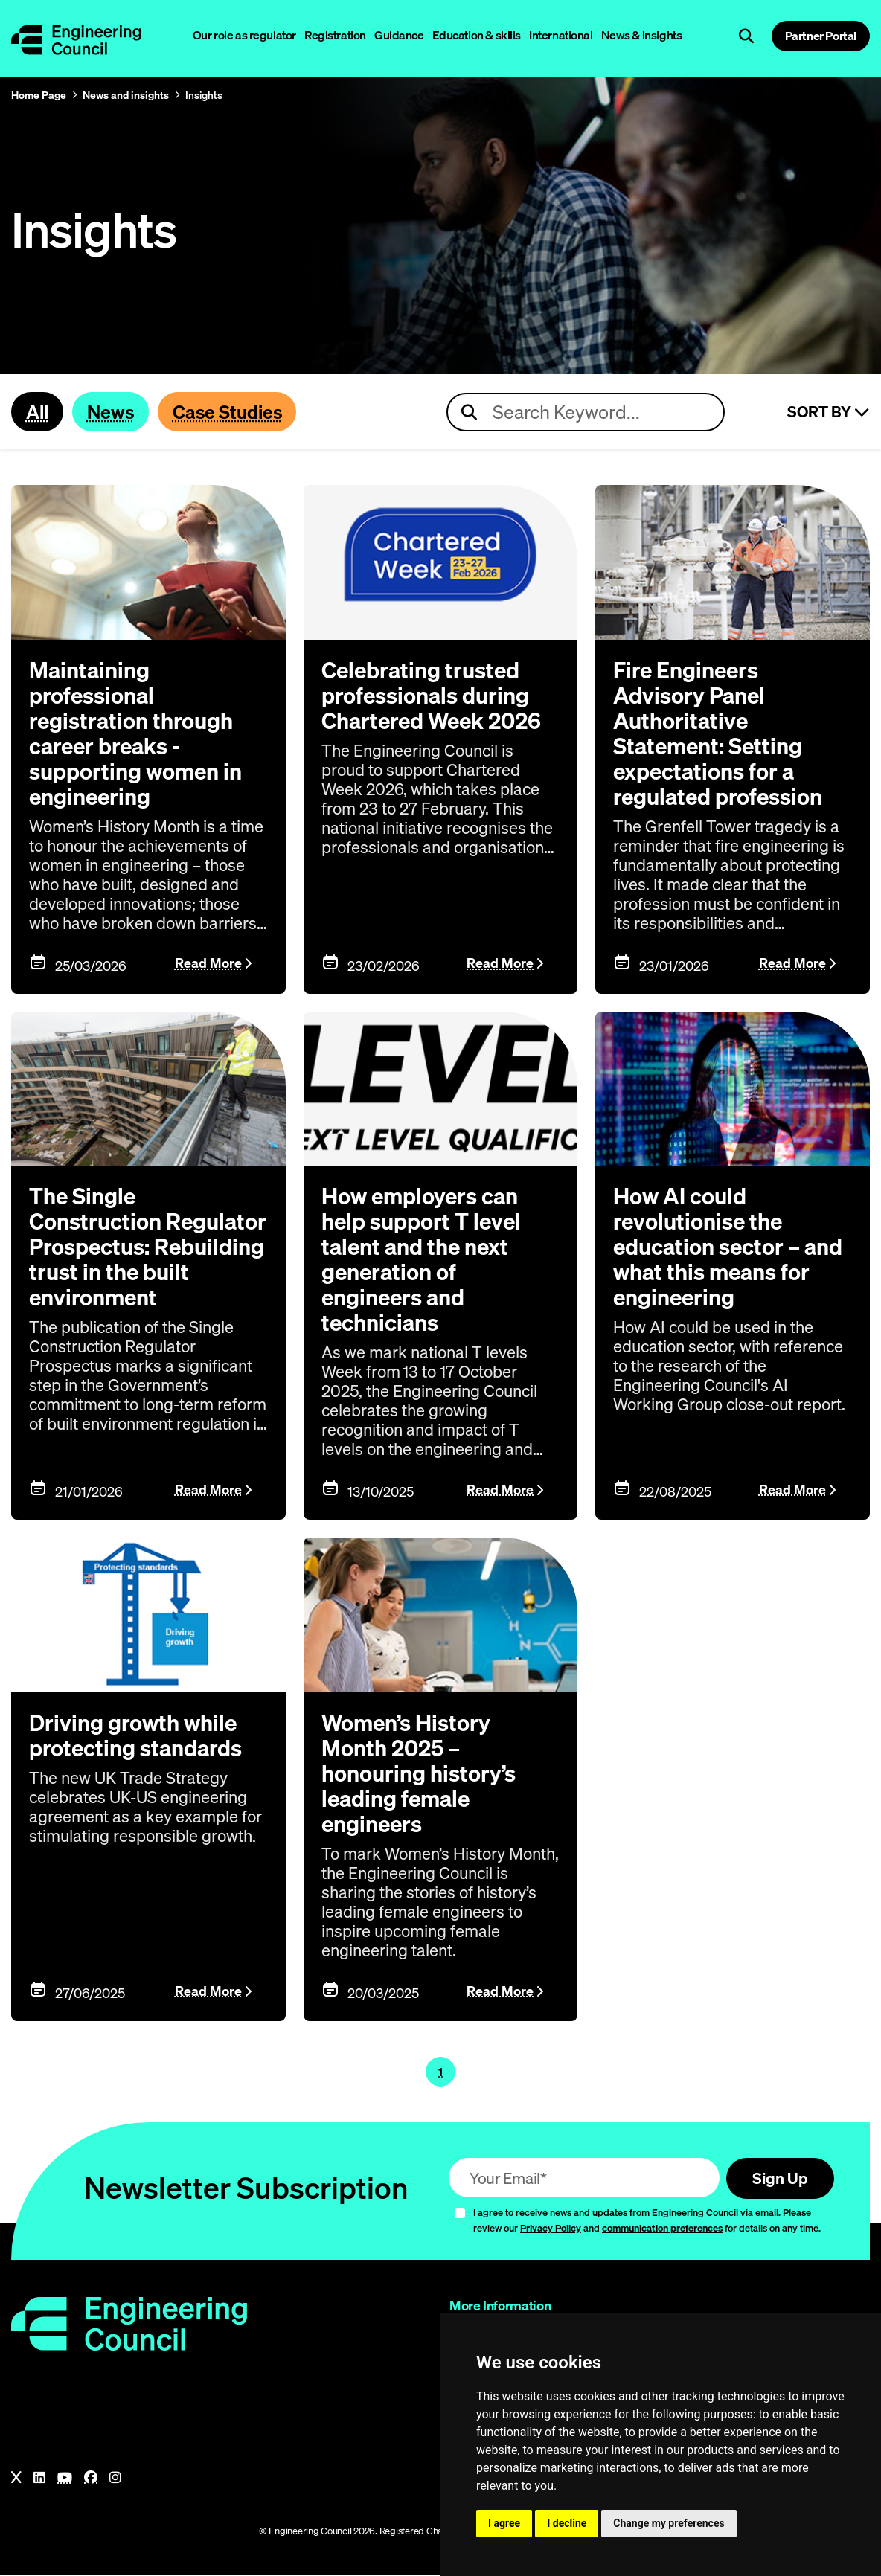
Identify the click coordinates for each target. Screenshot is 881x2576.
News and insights (126, 95)
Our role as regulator (244, 35)
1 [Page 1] (440, 2072)
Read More (208, 963)
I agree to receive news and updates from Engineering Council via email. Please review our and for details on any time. (647, 2221)
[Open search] (746, 36)
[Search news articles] (585, 412)
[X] (16, 2478)
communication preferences (662, 2228)
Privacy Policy (550, 2228)
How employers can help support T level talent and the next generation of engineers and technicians (421, 1260)
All (37, 411)
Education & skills (476, 35)
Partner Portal (820, 35)
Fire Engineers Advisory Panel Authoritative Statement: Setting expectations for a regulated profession (717, 733)
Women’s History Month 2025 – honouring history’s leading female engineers (418, 1774)
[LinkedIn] (39, 2478)
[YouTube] (64, 2478)
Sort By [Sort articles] (828, 412)
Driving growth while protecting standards (135, 1736)
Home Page (38, 95)
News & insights (641, 35)
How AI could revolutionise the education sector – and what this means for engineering (727, 1247)
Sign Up (780, 2178)
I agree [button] (504, 2523)
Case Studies (227, 411)
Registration (335, 35)
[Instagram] (115, 2478)
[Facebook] (90, 2478)
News (110, 411)
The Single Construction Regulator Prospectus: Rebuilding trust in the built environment (147, 1247)
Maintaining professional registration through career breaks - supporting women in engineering (135, 733)
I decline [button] (566, 2523)
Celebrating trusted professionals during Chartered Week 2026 (431, 695)
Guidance (399, 35)
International (561, 35)
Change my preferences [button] (668, 2523)
